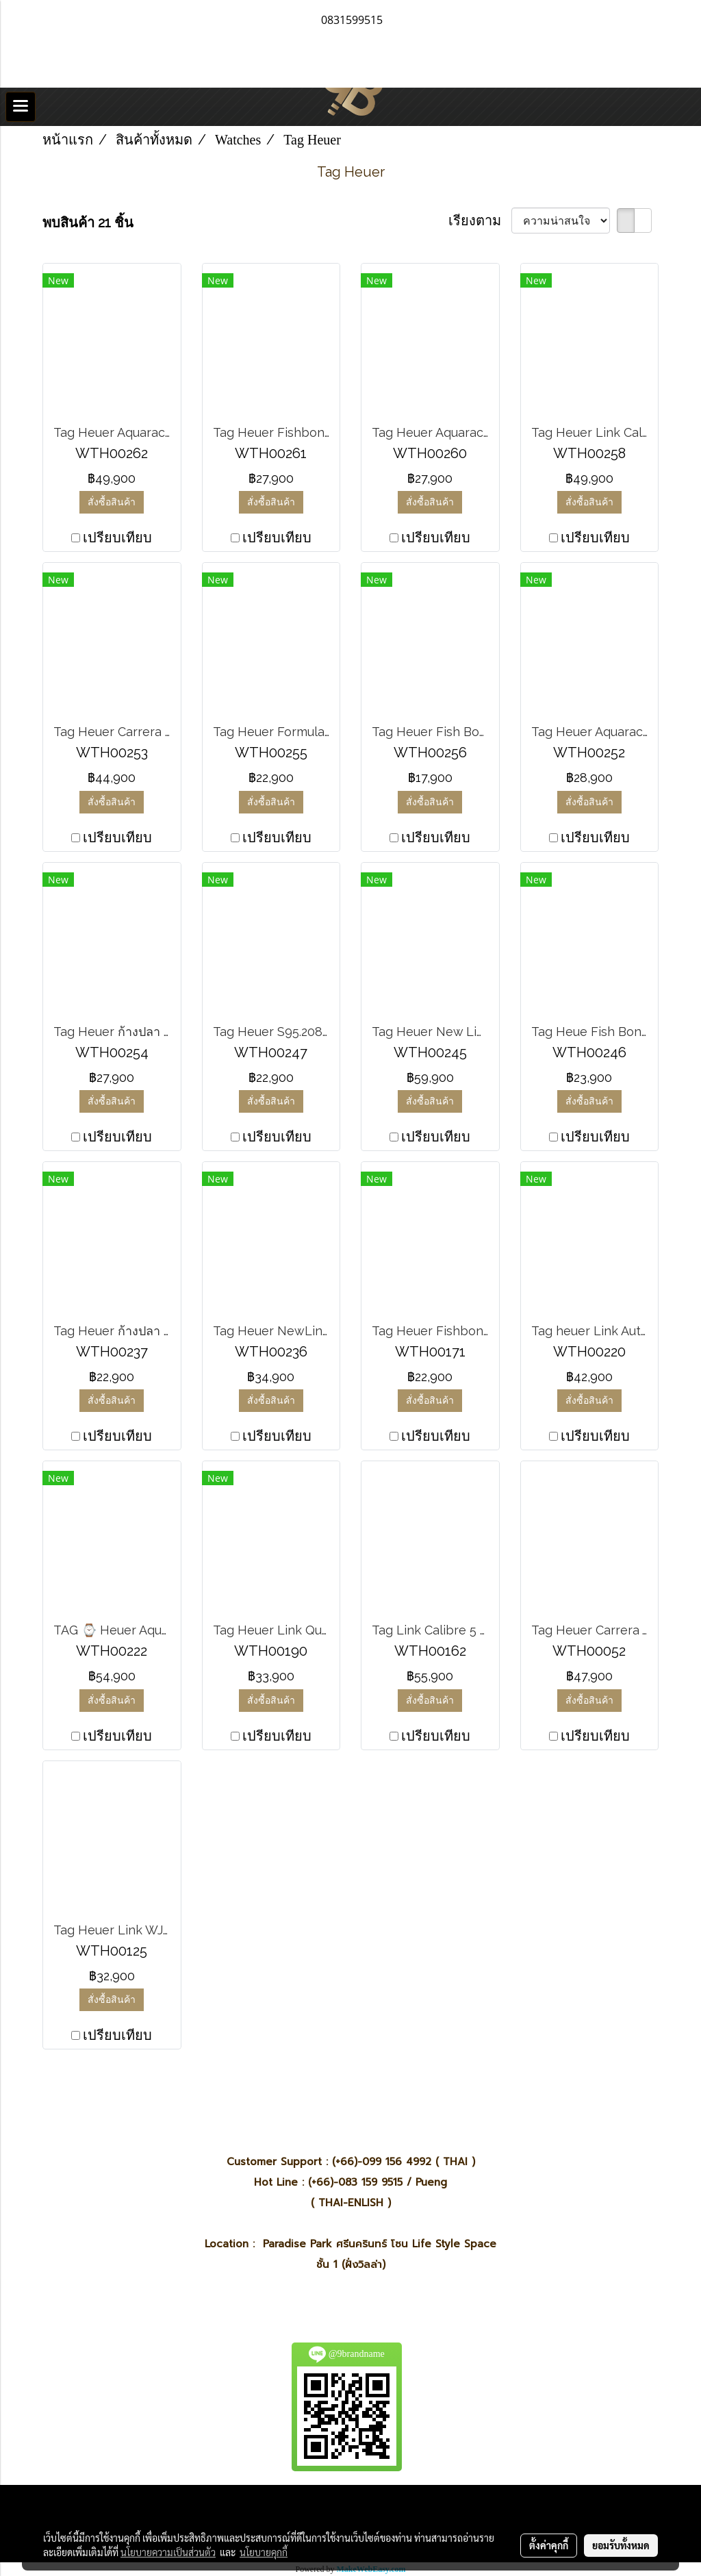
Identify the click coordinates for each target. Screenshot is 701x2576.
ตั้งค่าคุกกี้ (548, 2545)
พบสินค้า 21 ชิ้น (87, 222)
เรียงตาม (479, 220)
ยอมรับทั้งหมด (621, 2545)
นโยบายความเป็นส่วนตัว (168, 2552)
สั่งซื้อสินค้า (112, 501)
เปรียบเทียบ (117, 537)
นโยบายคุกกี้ (264, 2552)
